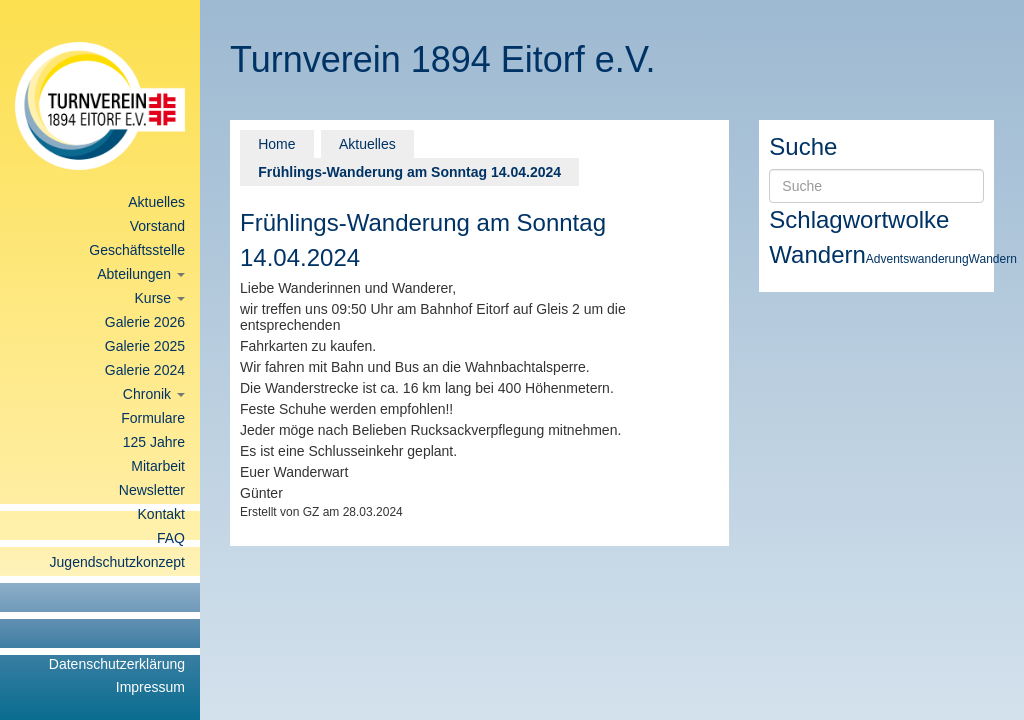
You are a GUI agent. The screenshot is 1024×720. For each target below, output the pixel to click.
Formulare (153, 418)
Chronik (154, 394)
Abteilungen (141, 274)
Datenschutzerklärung (117, 664)
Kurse (160, 298)
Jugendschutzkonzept (117, 562)
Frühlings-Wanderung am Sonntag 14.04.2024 (409, 172)
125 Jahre (154, 442)
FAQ (171, 538)
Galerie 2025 (145, 346)
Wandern (817, 254)
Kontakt (161, 514)
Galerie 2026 (145, 322)
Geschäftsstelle (137, 250)
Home (276, 144)
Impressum (150, 687)
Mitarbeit (158, 466)
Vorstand (157, 226)
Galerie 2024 (145, 370)
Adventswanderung (917, 259)
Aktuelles (156, 202)
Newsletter (152, 490)
